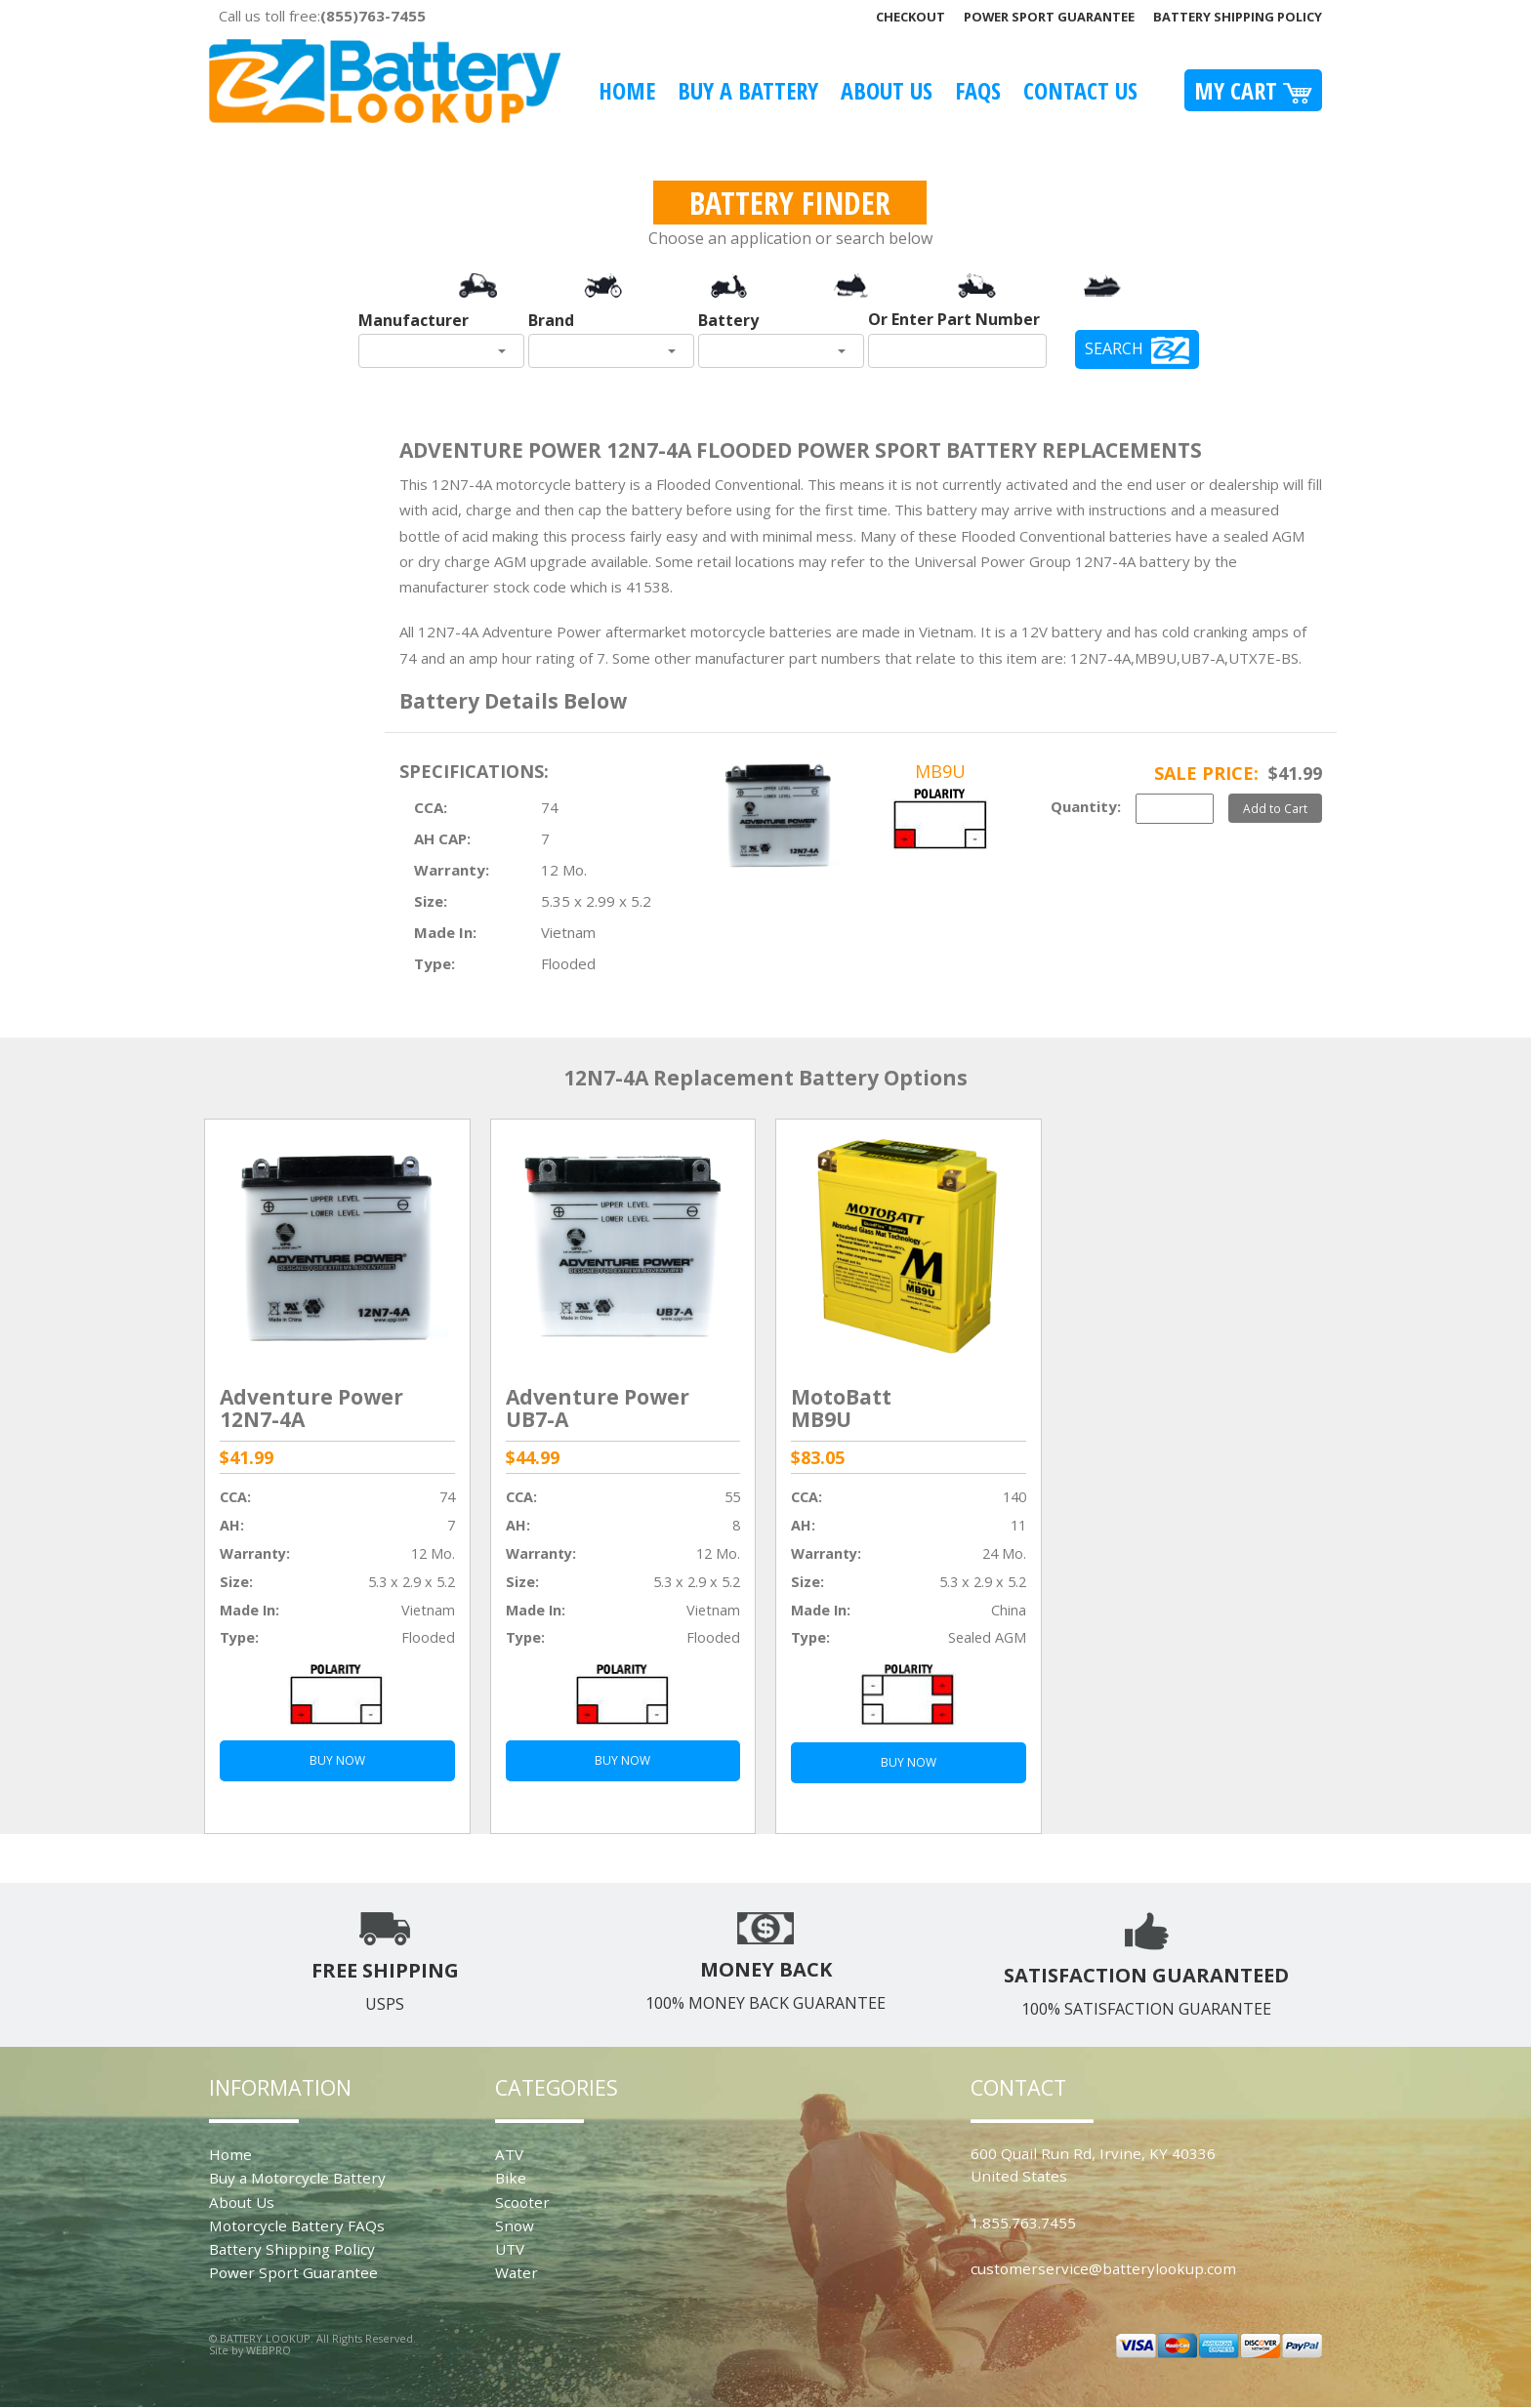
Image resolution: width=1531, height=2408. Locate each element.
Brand (551, 320)
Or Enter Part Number (954, 319)
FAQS (978, 90)
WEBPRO (268, 2350)
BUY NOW (337, 1760)
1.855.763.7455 (1023, 2222)
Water (516, 2272)
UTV (509, 2249)
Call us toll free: (322, 15)
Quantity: (1086, 806)
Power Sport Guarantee (1049, 16)
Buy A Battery (748, 90)
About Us (886, 90)
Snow (514, 2225)
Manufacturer (413, 320)
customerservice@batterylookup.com (1103, 2268)
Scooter (522, 2202)
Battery (728, 320)
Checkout (910, 16)
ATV (509, 2154)
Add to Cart (1275, 808)
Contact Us (1080, 90)
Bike (510, 2177)
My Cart (1253, 90)
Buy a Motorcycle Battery (297, 2177)
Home (627, 90)
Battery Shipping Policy (1237, 16)
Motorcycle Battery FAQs (297, 2225)
